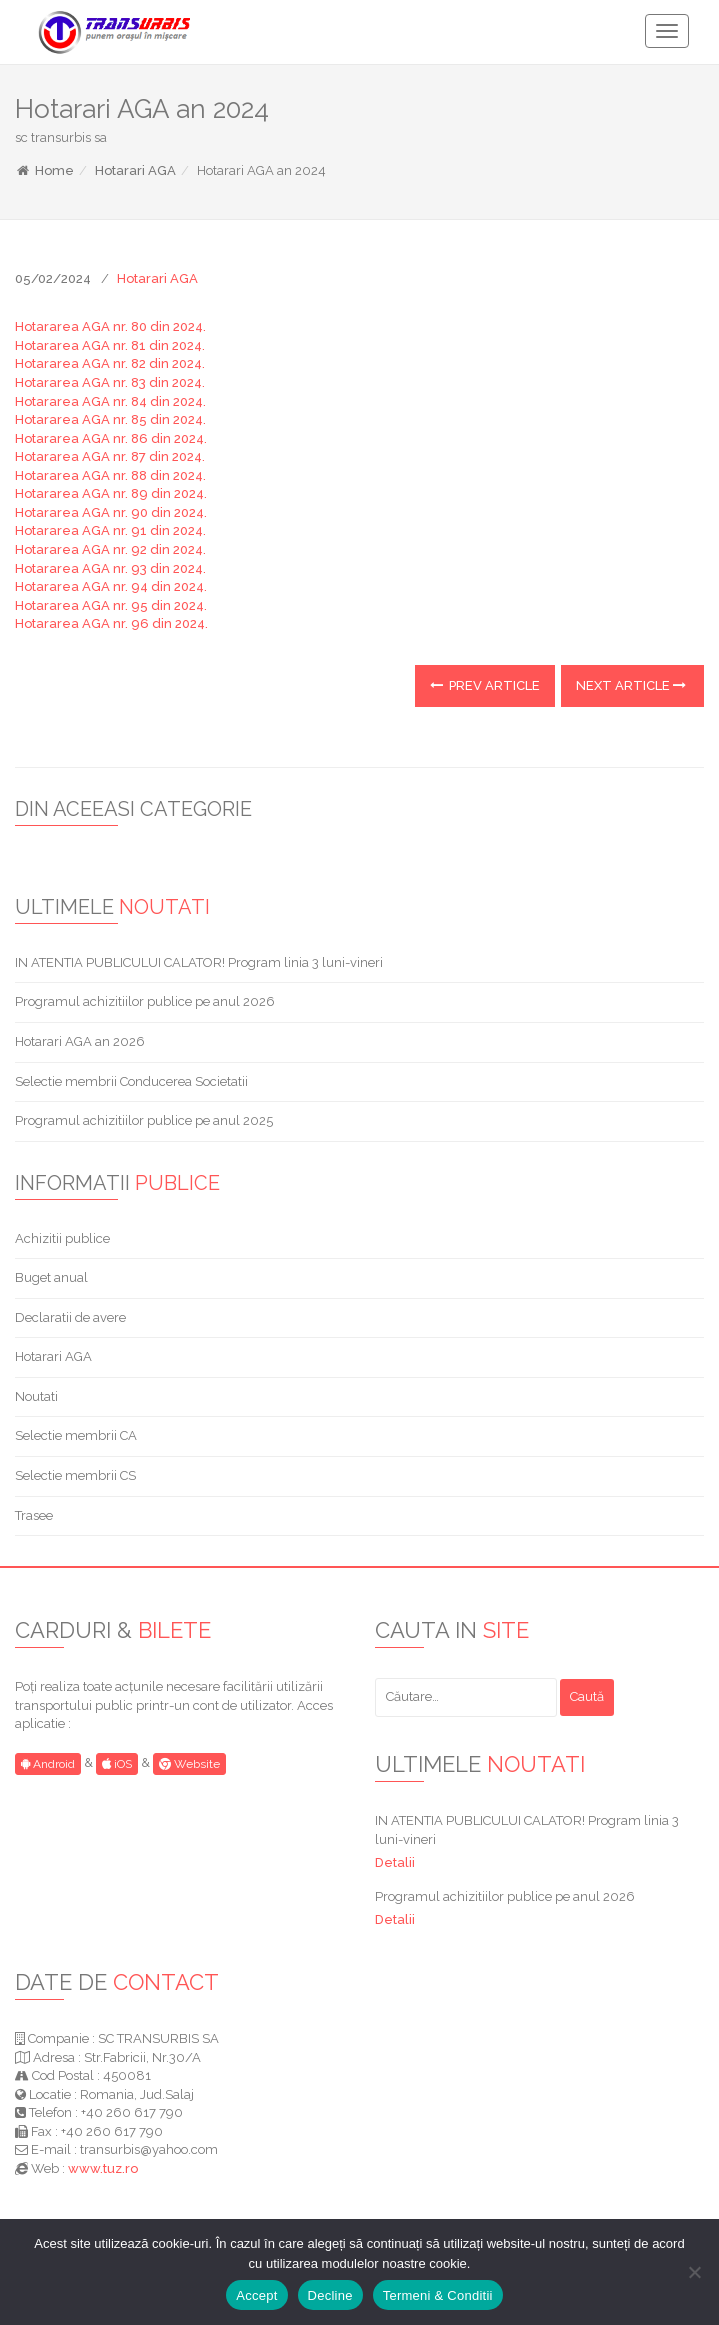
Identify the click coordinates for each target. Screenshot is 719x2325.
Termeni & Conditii (438, 2295)
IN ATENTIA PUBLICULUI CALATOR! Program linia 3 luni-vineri (199, 962)
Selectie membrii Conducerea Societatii (131, 1081)
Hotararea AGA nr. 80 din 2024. (110, 326)
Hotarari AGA (135, 170)
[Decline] (694, 2272)
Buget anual (51, 1277)
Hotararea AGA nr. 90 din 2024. (111, 512)
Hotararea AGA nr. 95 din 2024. (111, 605)
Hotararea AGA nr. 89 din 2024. (111, 493)
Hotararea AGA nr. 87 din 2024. (110, 456)
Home (44, 170)
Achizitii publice (62, 1238)
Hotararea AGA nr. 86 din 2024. (111, 438)
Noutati (36, 1396)
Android (48, 1764)
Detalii (395, 1862)
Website (189, 1764)
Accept (256, 2295)
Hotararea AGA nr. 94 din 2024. (111, 586)
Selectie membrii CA (76, 1435)
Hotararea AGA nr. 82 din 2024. (110, 363)
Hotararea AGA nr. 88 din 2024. (110, 475)
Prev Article (485, 685)
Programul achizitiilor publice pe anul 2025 (144, 1120)
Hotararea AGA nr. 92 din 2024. (110, 549)
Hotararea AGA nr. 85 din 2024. (110, 419)
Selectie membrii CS (75, 1475)
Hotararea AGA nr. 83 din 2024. (110, 382)
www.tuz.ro (103, 2168)
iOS (117, 1764)
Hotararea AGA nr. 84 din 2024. (110, 401)
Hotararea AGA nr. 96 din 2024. (111, 623)
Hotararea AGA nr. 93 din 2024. (110, 568)
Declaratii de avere (70, 1317)
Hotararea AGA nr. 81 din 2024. (110, 345)
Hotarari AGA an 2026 (80, 1041)
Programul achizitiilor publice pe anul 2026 (145, 1001)
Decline (330, 2295)
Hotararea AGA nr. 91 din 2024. (110, 530)
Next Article (631, 685)
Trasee (34, 1515)
